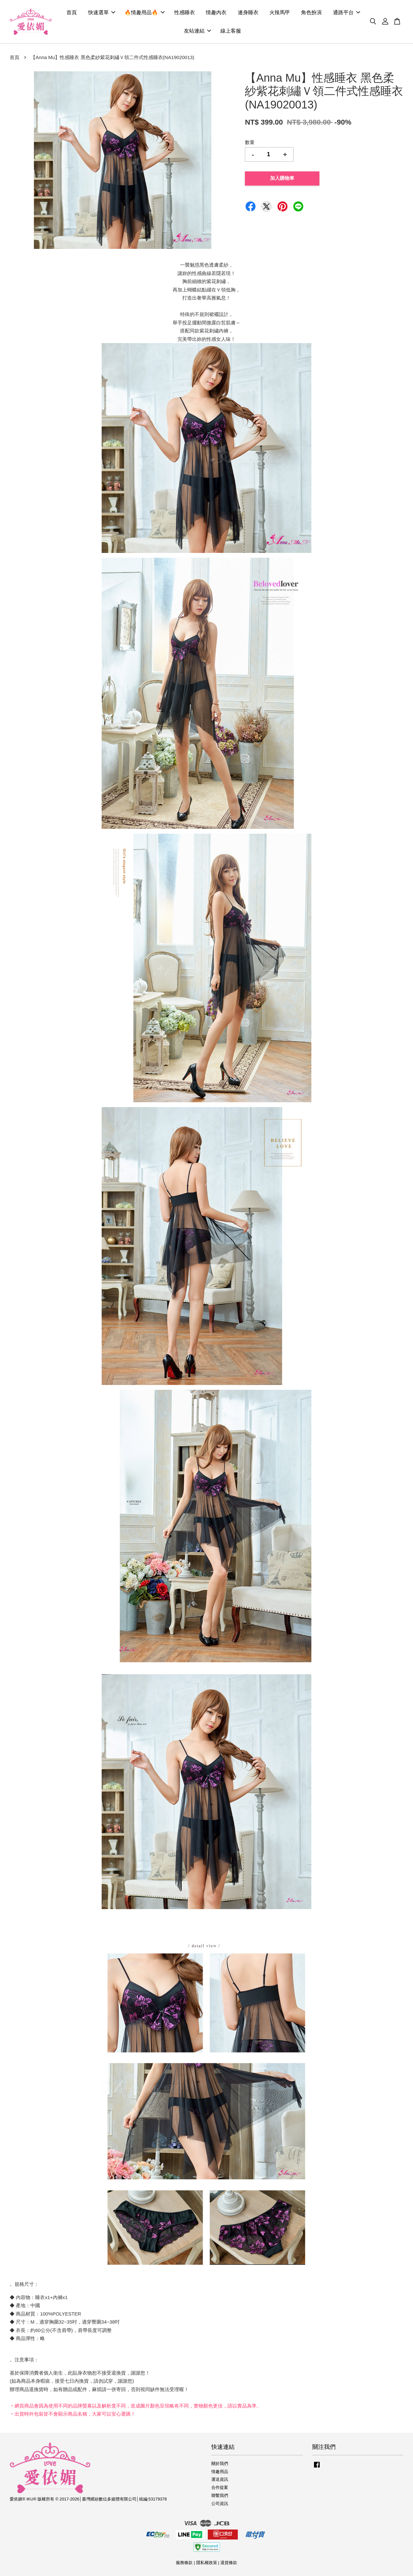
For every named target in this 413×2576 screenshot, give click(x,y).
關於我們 (219, 2463)
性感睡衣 (184, 12)
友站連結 (197, 31)
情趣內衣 (216, 12)
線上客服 (230, 31)
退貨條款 (228, 2562)
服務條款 (184, 2562)
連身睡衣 (248, 12)
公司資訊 (219, 2503)
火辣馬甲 (279, 12)
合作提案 (219, 2487)
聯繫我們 (219, 2495)
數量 (250, 142)
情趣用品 (219, 2471)
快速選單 (101, 12)
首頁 (71, 12)
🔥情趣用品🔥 (145, 12)
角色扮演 (311, 12)
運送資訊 (219, 2479)
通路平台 (346, 12)
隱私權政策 (206, 2562)
